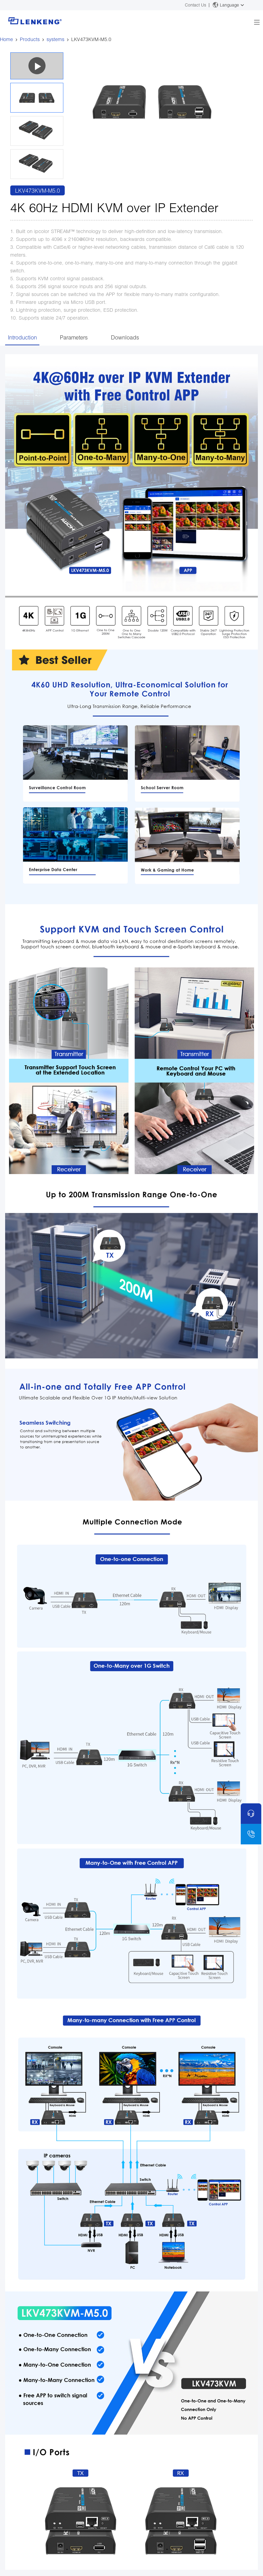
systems (55, 39)
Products (30, 39)
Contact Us (195, 5)
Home (6, 39)
